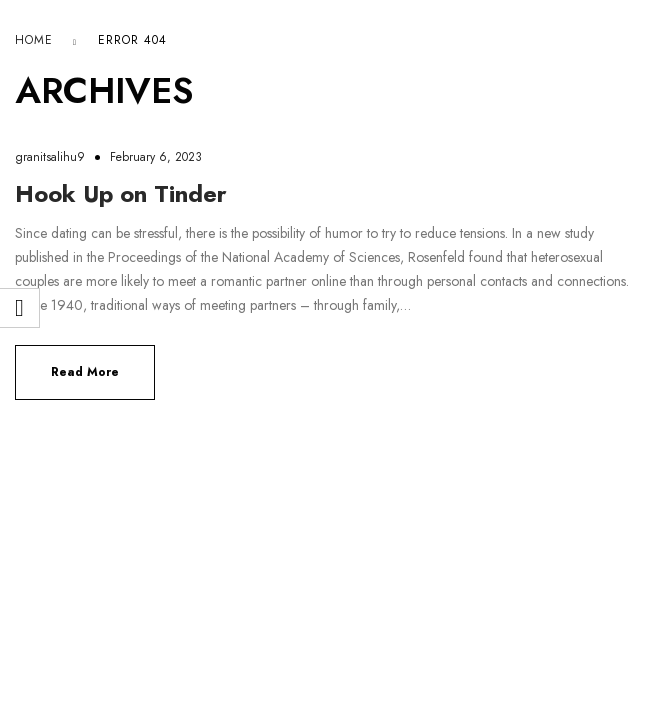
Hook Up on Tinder (121, 193)
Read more (85, 372)
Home (34, 40)
